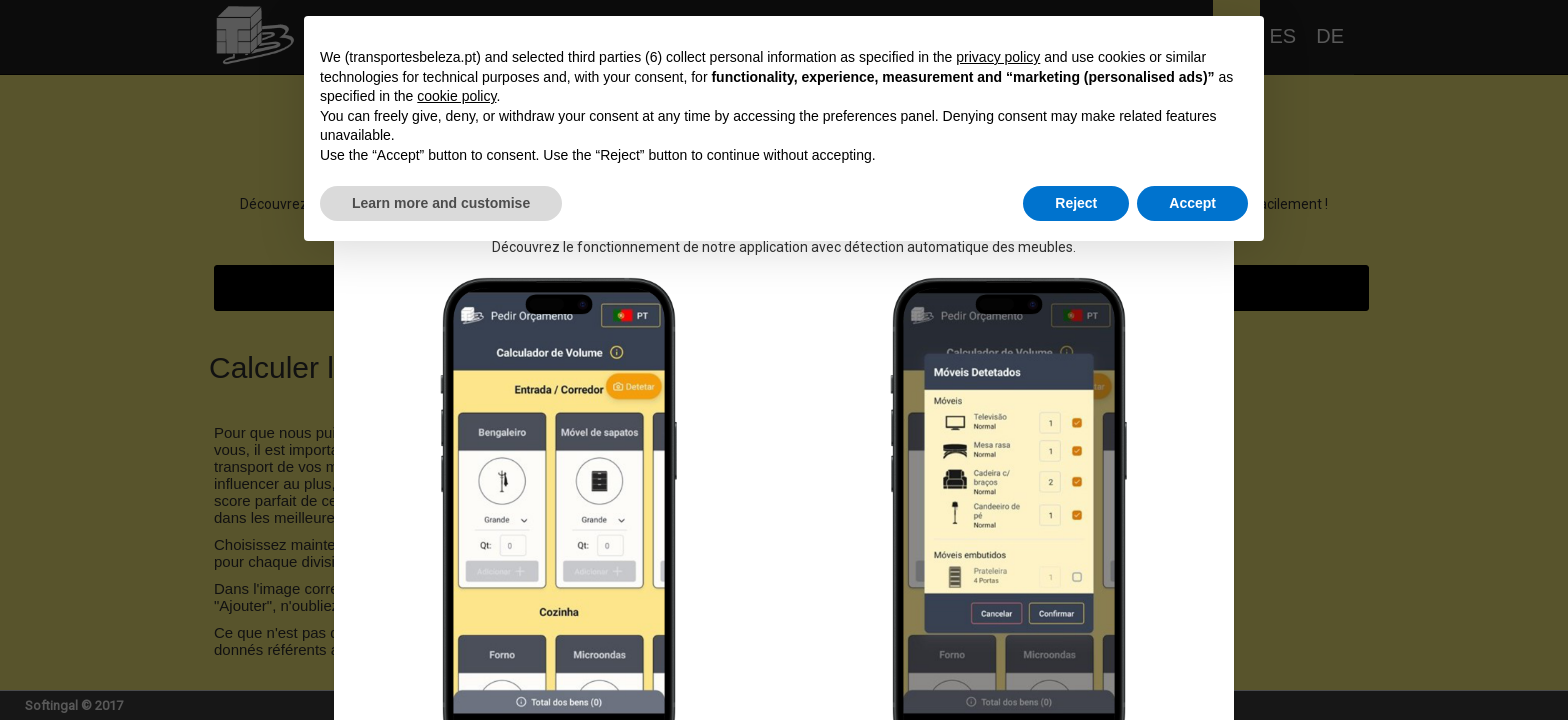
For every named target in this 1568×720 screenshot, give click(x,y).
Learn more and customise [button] (441, 203)
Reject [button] (1076, 203)
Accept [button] (1192, 203)
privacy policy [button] (998, 57)
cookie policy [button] (456, 96)
